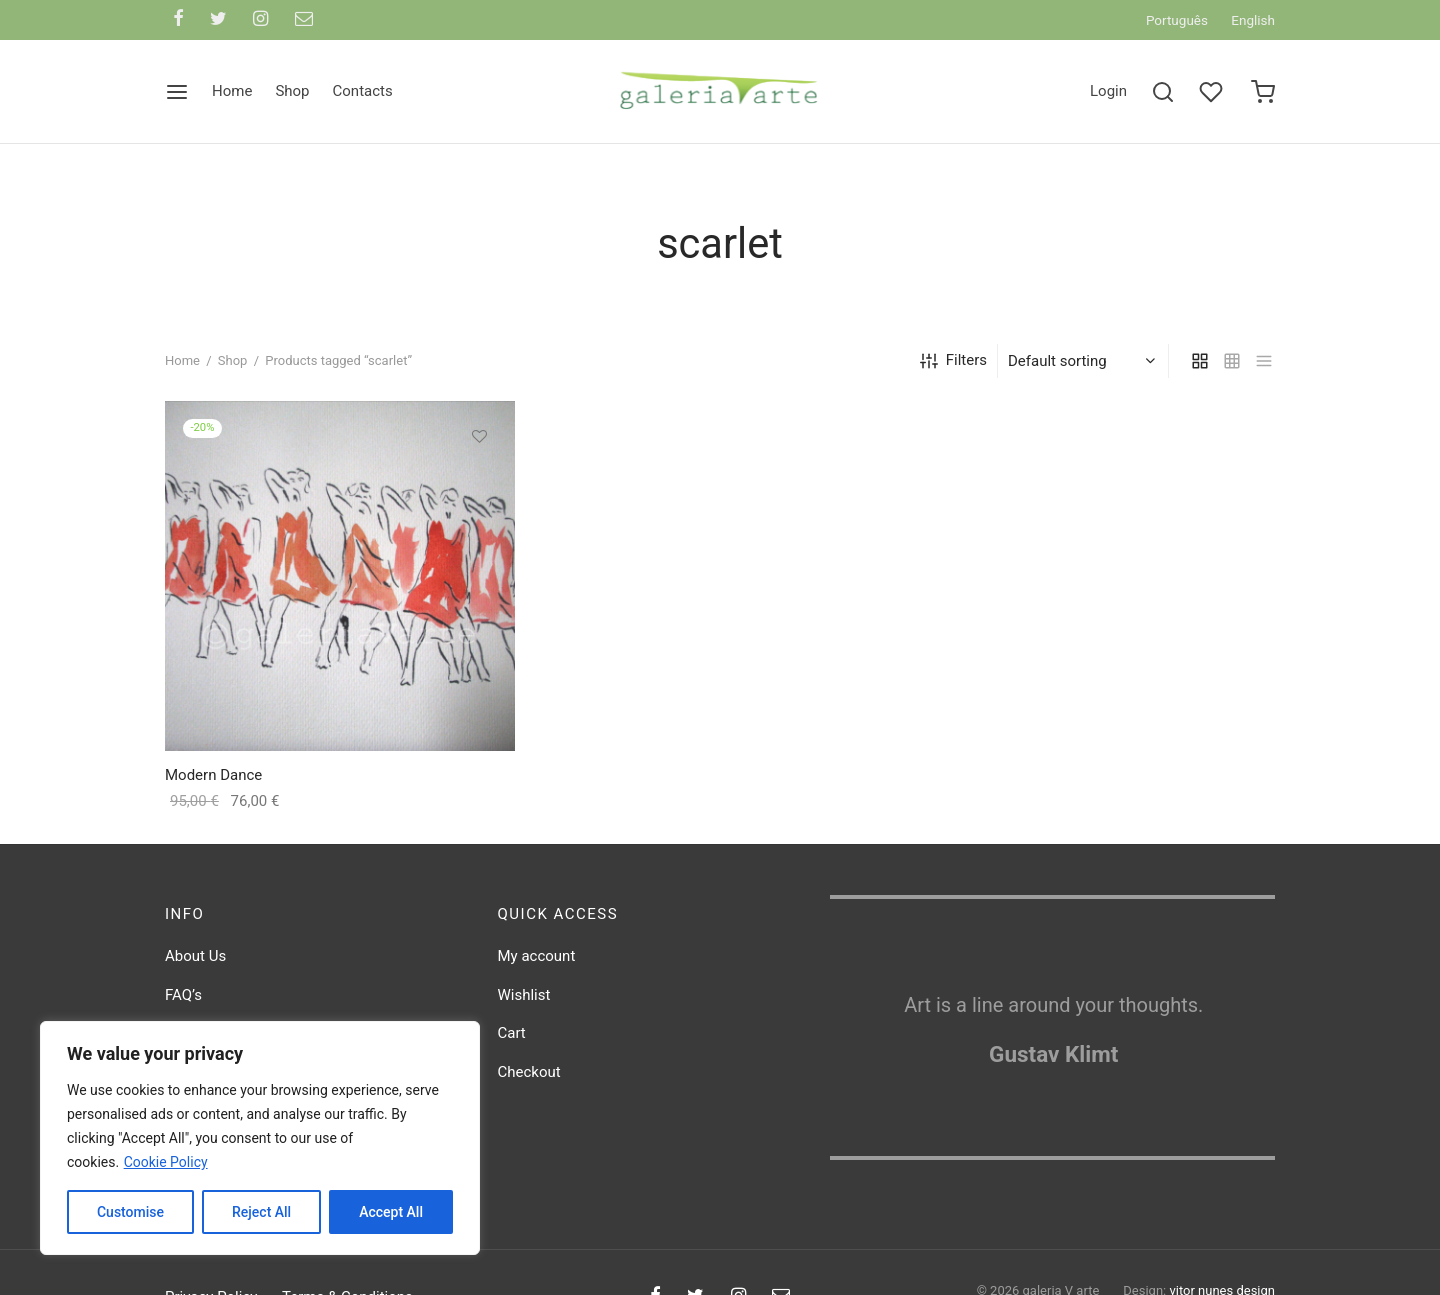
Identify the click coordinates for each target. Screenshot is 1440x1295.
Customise (130, 1212)
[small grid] (1232, 368)
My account (537, 963)
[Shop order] (1085, 368)
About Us (195, 963)
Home (232, 91)
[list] (1264, 368)
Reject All (261, 1212)
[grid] (1200, 368)
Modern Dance (213, 782)
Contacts (363, 91)
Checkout (529, 1079)
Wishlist (524, 1002)
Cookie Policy (166, 1162)
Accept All (391, 1212)
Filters (953, 367)
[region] (260, 1138)
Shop (292, 91)
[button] (480, 489)
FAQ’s (183, 1002)
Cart (512, 1040)
